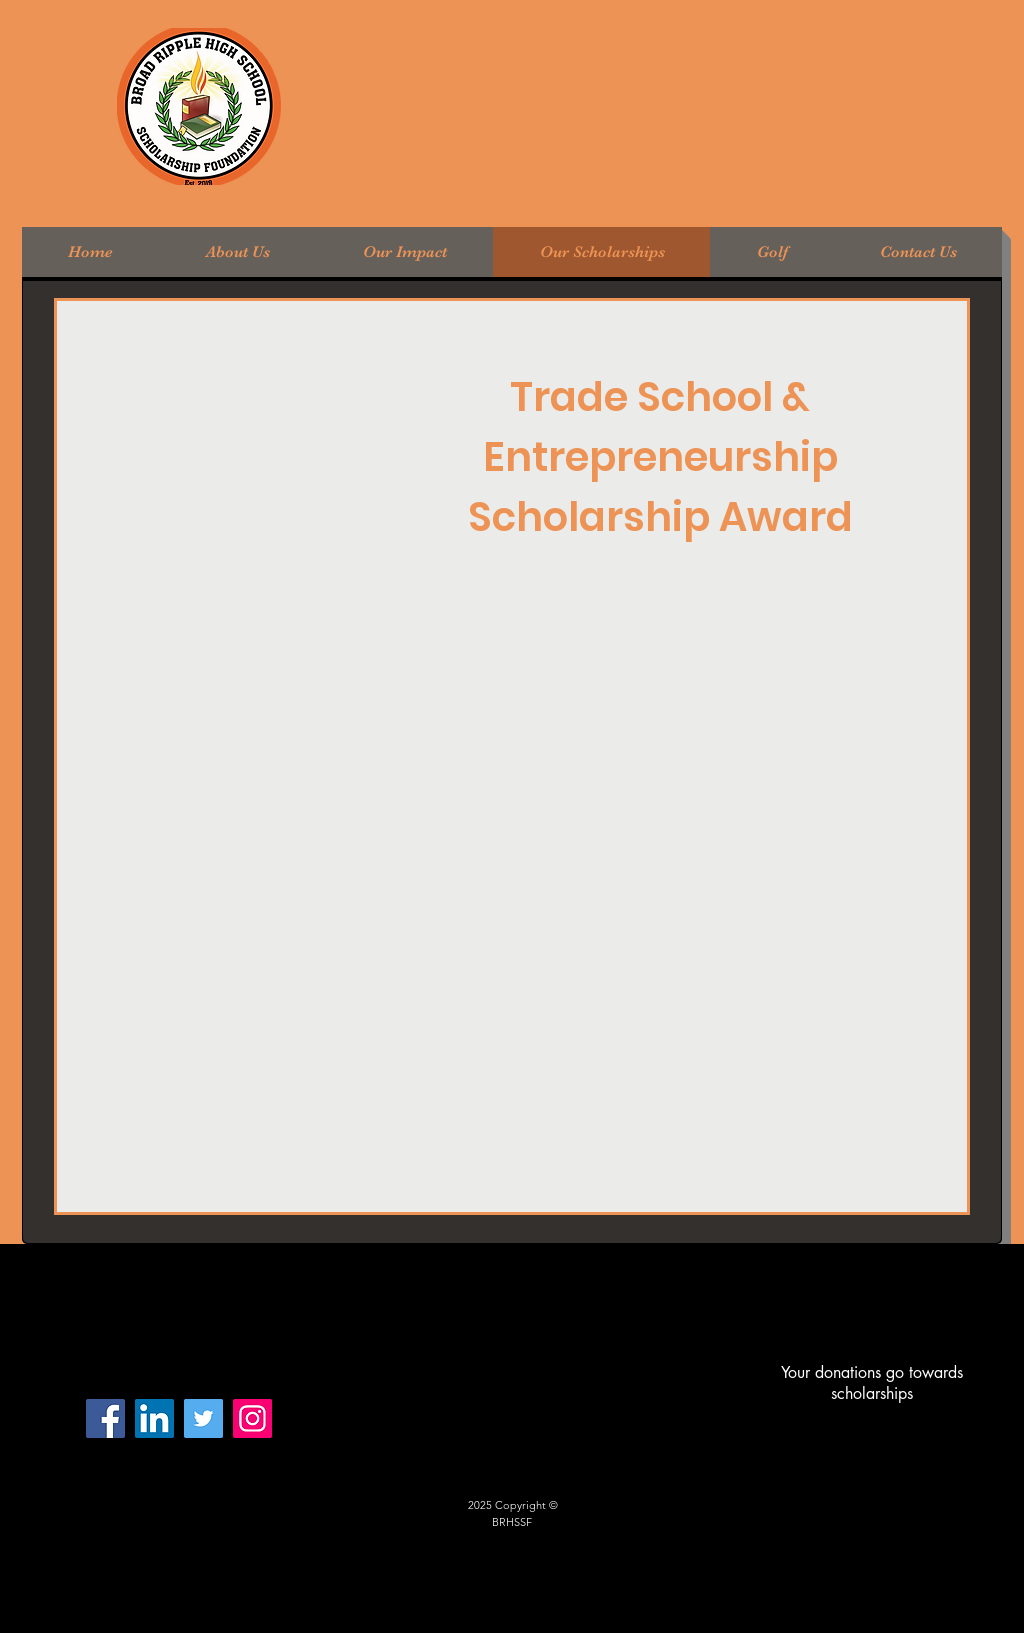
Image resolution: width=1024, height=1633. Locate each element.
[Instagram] (252, 1418)
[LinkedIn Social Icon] (154, 1418)
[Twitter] (203, 1418)
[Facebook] (105, 1418)
